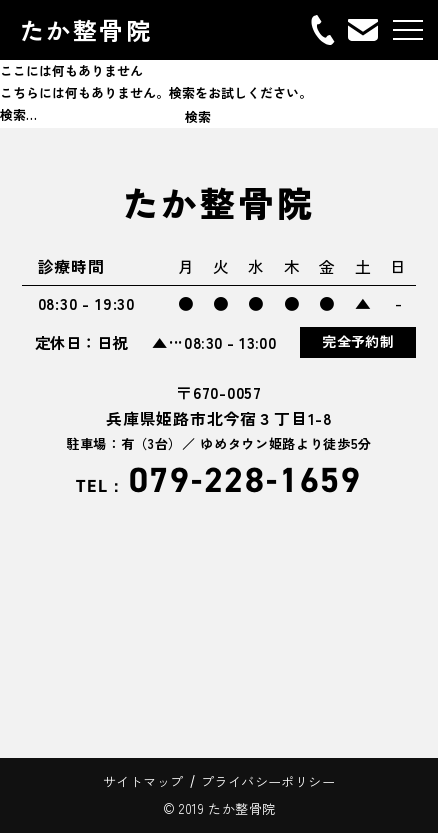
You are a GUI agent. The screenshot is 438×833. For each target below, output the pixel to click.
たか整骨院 (86, 29)
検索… (18, 114)
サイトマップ (143, 781)
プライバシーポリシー (268, 781)
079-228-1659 (219, 481)
